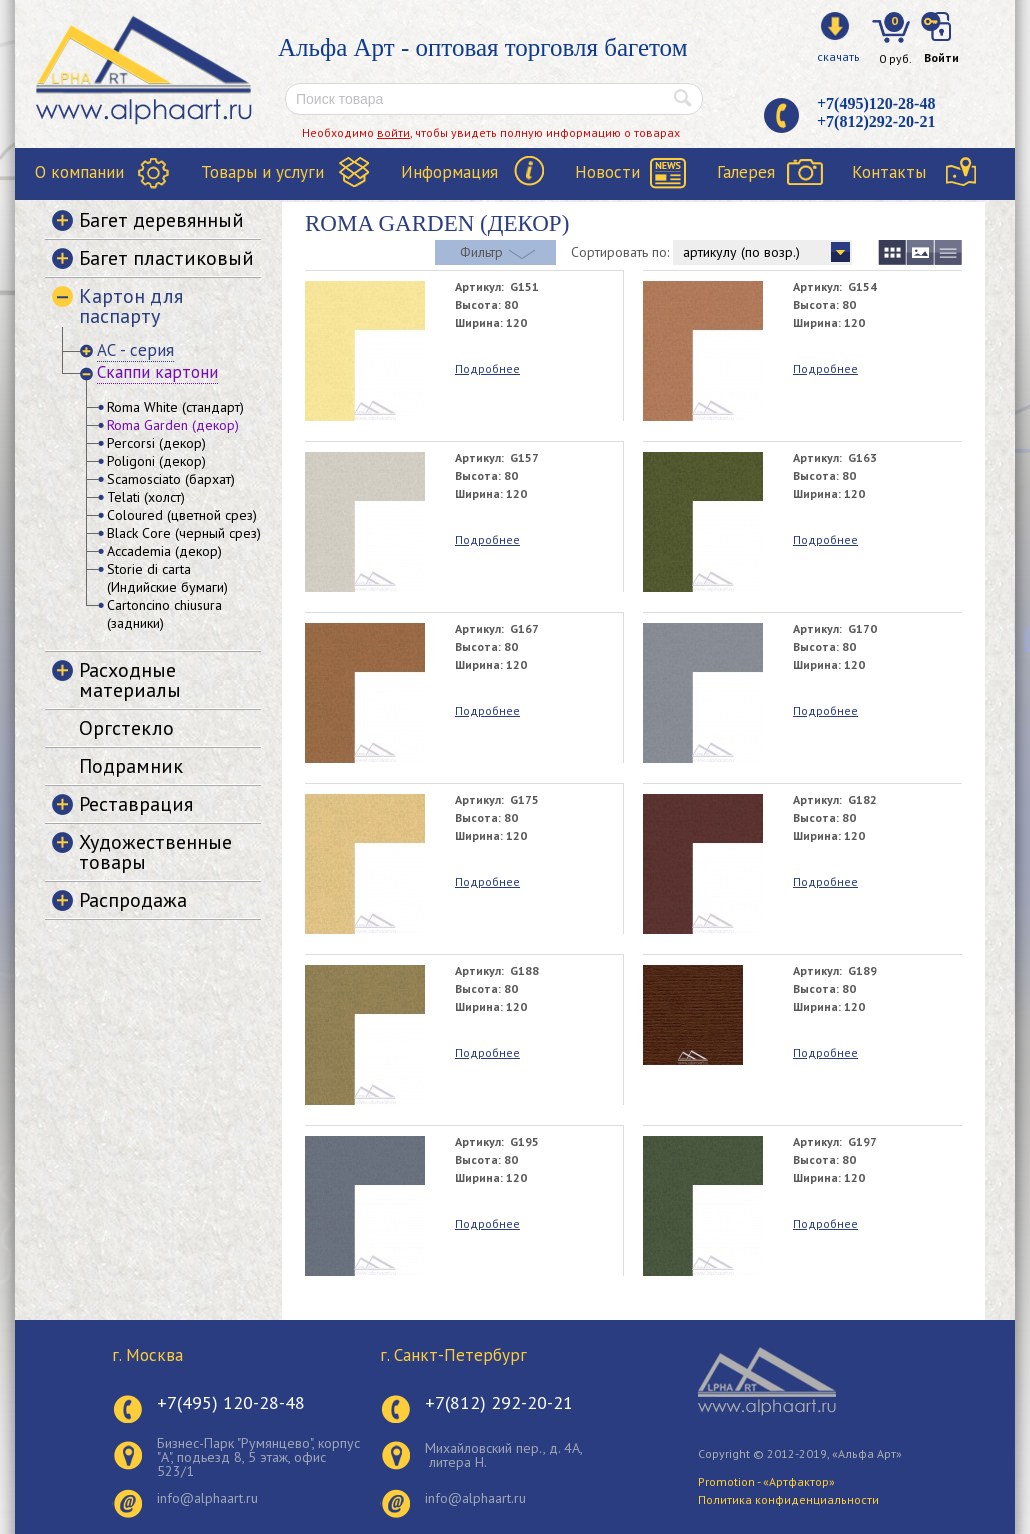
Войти (941, 57)
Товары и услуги (262, 172)
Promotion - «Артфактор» (766, 1481)
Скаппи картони (157, 372)
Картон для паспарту (131, 306)
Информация (449, 172)
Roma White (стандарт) (175, 407)
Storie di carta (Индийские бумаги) (167, 578)
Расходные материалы (130, 680)
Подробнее (487, 368)
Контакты (889, 172)
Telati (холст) (146, 497)
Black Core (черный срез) (184, 533)
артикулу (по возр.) (741, 252)
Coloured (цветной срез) (182, 515)
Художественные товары (155, 852)
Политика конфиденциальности (788, 1499)
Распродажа (133, 900)
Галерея (746, 172)
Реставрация (136, 804)
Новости (607, 172)
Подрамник (131, 766)
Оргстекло (126, 728)
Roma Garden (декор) (173, 425)
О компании (79, 172)
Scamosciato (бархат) (171, 479)
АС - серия (135, 350)
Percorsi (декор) (156, 443)
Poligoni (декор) (156, 461)
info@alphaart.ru (207, 1498)
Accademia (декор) (164, 551)
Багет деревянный (161, 220)
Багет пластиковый (166, 258)
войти (393, 132)
